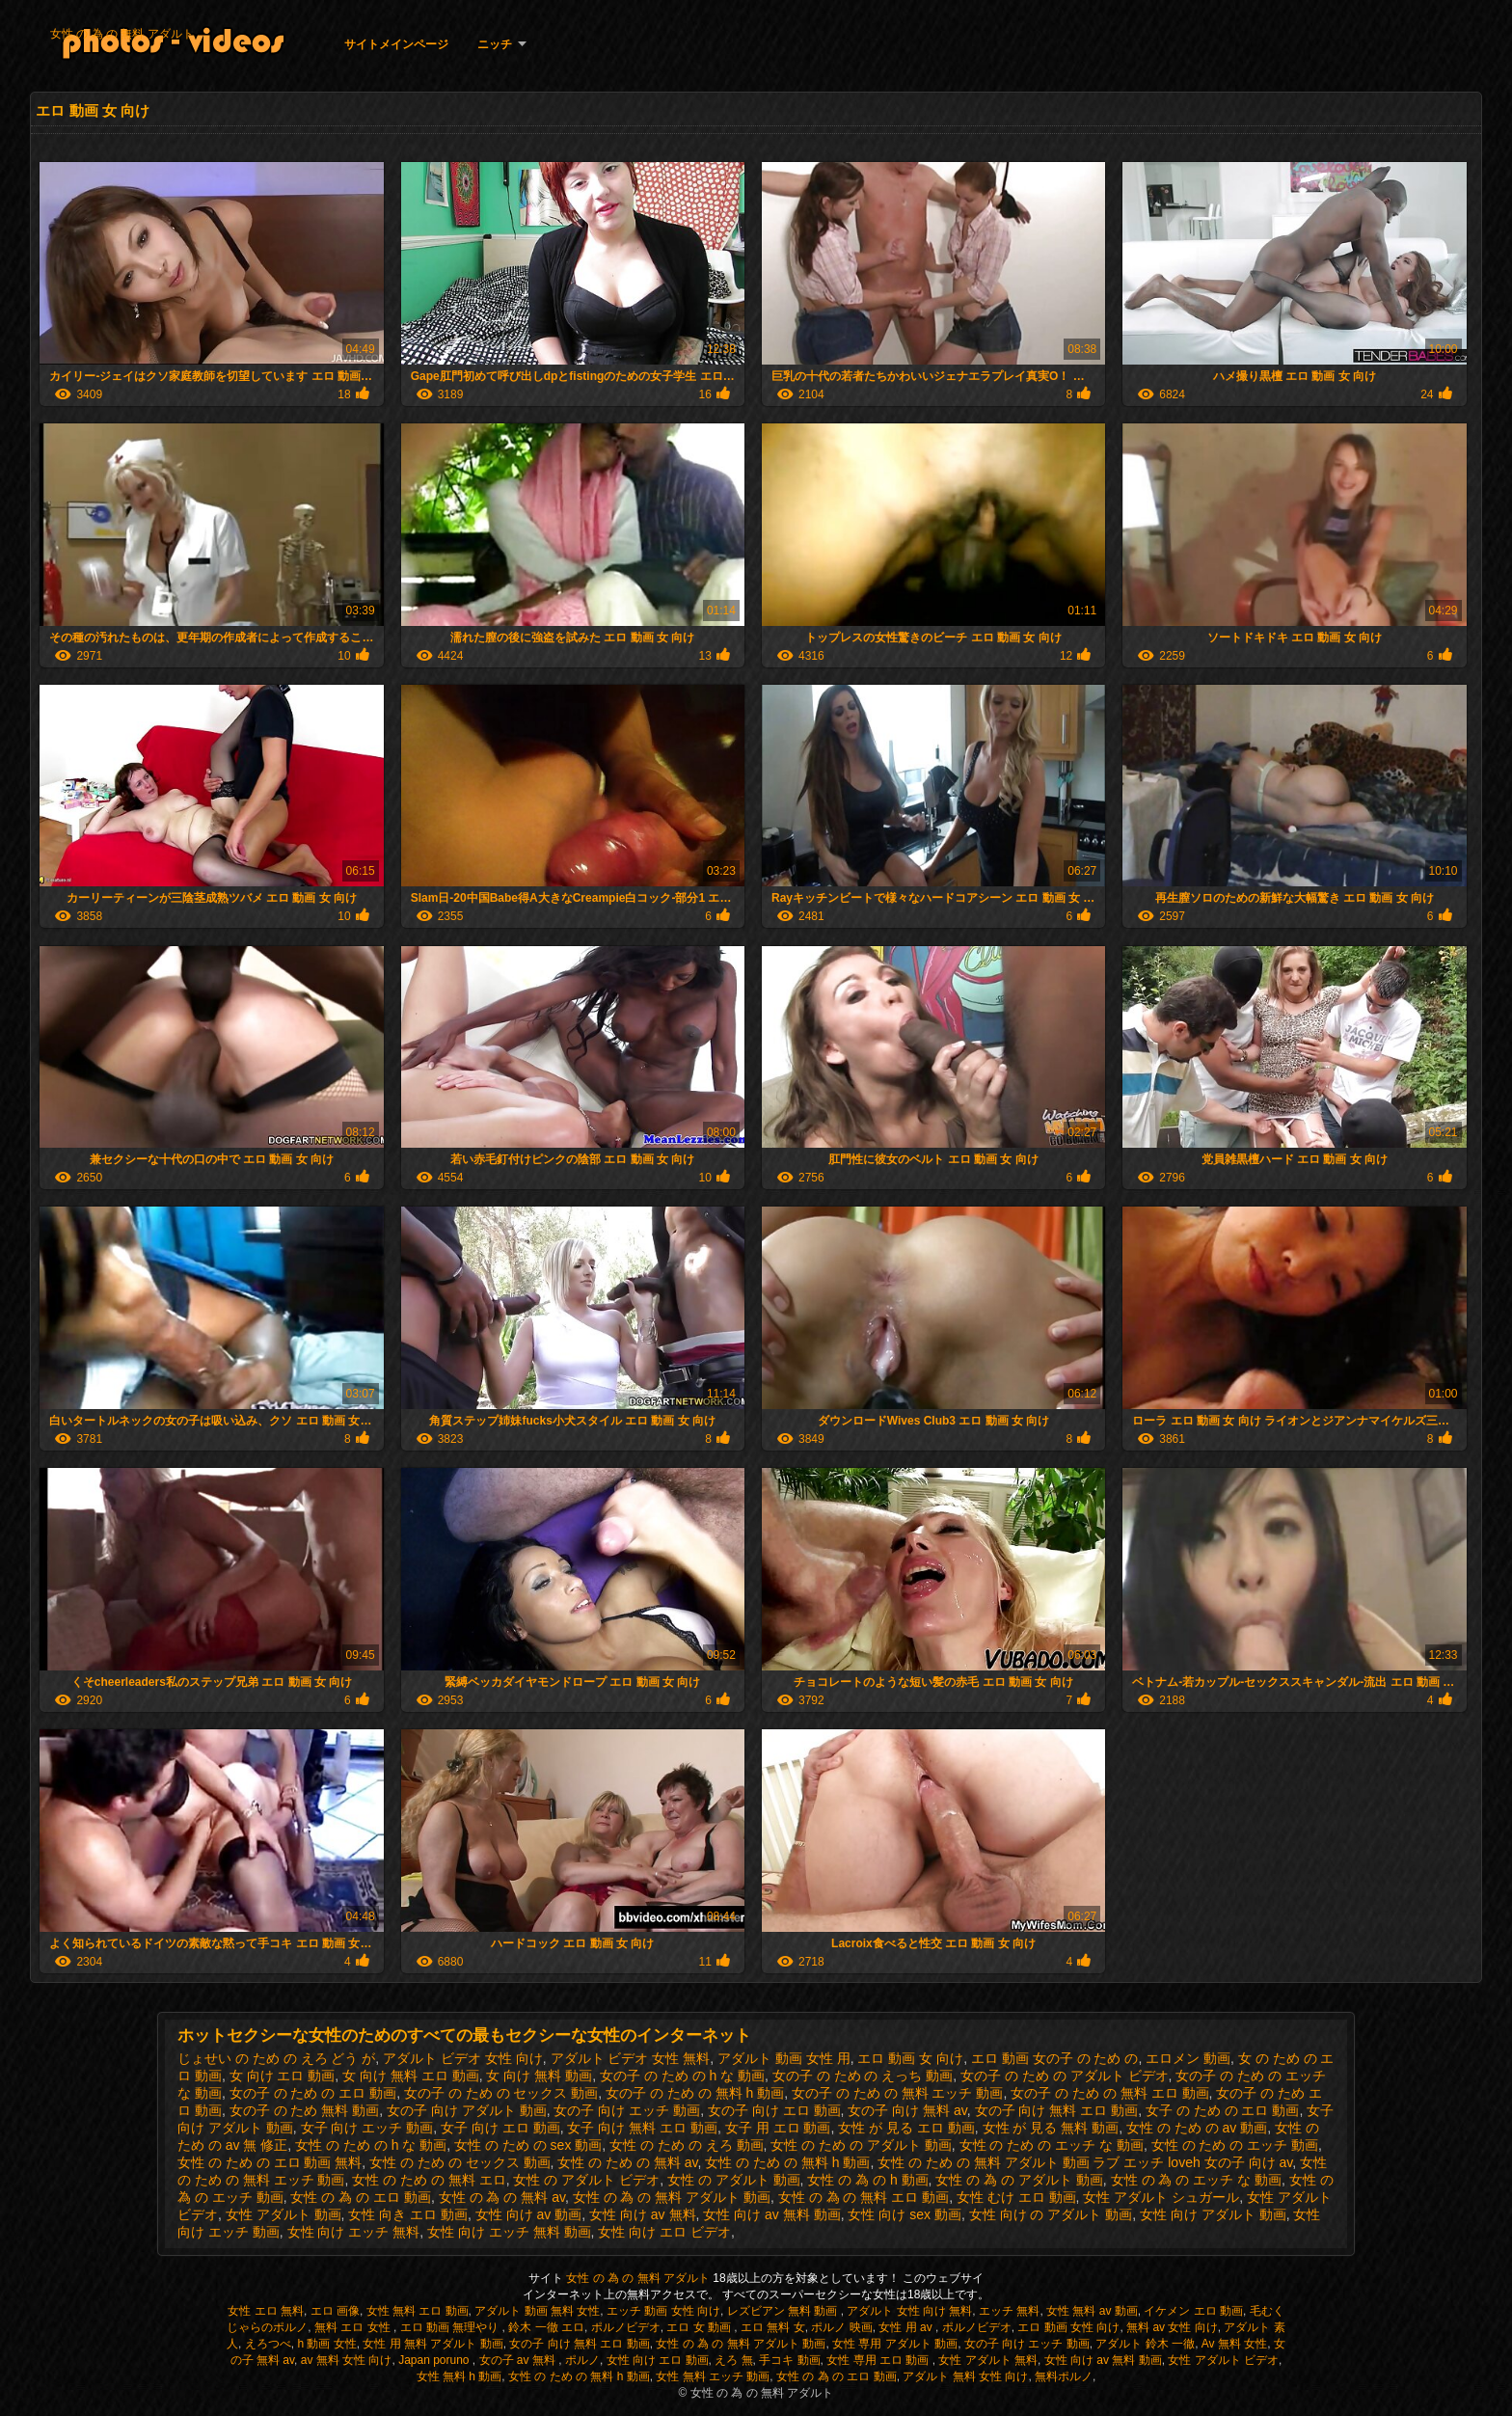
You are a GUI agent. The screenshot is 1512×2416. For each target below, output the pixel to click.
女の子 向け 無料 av (907, 2110)
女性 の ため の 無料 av (627, 2162)
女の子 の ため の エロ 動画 (313, 2093)
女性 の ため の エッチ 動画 (1234, 2145)
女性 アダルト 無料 (988, 2360)
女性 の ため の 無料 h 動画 (787, 2162)
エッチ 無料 (1009, 2311)
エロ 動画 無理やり (451, 2327)
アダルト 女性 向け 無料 (909, 2311)
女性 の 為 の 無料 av (502, 2197)
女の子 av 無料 (519, 2360)
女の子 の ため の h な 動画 (682, 2075)
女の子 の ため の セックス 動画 (501, 2093)
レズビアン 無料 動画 (784, 2311)
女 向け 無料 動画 (539, 2075)
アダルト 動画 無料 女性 (537, 2311)
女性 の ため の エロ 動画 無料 (269, 2162)
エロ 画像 (335, 2311)
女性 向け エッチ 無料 (353, 2232)
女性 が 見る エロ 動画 (906, 2127)
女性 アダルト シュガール (1161, 2197)
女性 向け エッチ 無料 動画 (509, 2232)
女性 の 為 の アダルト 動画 (1018, 2179)
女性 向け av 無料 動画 (771, 2214)
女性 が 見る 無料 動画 (1051, 2127)
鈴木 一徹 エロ (546, 2327)
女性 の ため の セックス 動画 (459, 2162)
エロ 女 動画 (700, 2327)
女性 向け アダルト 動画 (1213, 2214)
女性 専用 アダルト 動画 (895, 2343)
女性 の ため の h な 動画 (370, 2145)
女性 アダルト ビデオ (1223, 2360)
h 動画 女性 (326, 2343)
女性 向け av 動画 (528, 2214)
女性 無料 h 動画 (459, 2376)
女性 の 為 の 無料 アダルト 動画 (671, 2197)
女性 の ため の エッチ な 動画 (1051, 2145)
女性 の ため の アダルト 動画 (860, 2145)
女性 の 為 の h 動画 (867, 2179)
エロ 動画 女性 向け (1068, 2327)
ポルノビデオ (626, 2327)
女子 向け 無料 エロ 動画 (642, 2127)
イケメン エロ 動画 (1193, 2311)
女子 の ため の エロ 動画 (1222, 2110)
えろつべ (268, 2343)
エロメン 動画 (1188, 2058)
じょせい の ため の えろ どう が (276, 2058)
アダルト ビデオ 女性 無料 (631, 2058)
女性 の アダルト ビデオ (586, 2179)
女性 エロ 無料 (266, 2311)
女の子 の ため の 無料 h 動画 (695, 2093)
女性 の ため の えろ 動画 (686, 2145)
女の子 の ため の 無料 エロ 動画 (1109, 2093)
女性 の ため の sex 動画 (528, 2145)
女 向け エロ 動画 (283, 2075)
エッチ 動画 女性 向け (663, 2311)
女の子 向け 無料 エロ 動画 (1057, 2110)
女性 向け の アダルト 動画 (1051, 2214)
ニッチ (494, 44)
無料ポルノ (1064, 2376)
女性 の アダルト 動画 (733, 2179)
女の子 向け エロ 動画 (774, 2110)
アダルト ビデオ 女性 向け (463, 2058)
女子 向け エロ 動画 (500, 2127)
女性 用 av (906, 2327)
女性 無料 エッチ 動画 (713, 2376)
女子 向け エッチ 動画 (367, 2127)
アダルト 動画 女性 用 (783, 2058)
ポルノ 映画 (841, 2327)
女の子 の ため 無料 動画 (305, 2110)
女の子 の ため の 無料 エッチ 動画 (897, 2093)
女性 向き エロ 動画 (408, 2214)
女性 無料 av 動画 (1092, 2311)
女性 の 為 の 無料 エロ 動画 (863, 2197)
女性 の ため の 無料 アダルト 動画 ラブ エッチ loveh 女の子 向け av (1085, 2162)
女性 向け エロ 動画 (658, 2360)
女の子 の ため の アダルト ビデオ (1064, 2075)
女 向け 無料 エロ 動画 (410, 2075)
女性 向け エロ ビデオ (664, 2232)
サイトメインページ (396, 44)
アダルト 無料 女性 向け (965, 2376)
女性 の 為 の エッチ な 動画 (1196, 2179)
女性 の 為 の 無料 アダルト (122, 34)
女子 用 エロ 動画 (778, 2127)
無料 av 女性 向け (1172, 2327)
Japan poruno (435, 2360)
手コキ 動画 (789, 2360)
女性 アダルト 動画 (283, 2214)
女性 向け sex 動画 (904, 2214)
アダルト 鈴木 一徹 (1145, 2343)
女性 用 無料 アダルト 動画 (432, 2343)
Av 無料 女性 (1234, 2343)
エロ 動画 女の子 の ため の (1054, 2058)
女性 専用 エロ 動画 (879, 2360)
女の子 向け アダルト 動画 (467, 2110)
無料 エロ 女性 (353, 2327)
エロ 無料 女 (773, 2327)
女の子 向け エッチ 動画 (627, 2110)
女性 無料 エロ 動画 (417, 2311)
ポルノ (582, 2360)
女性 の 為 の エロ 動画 (360, 2197)
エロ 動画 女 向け (910, 2058)
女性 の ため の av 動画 (1196, 2127)
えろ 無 (733, 2360)
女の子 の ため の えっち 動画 (862, 2075)
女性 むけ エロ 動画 (1016, 2197)
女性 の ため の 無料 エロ (428, 2179)
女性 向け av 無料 (642, 2214)
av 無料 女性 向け (346, 2360)
